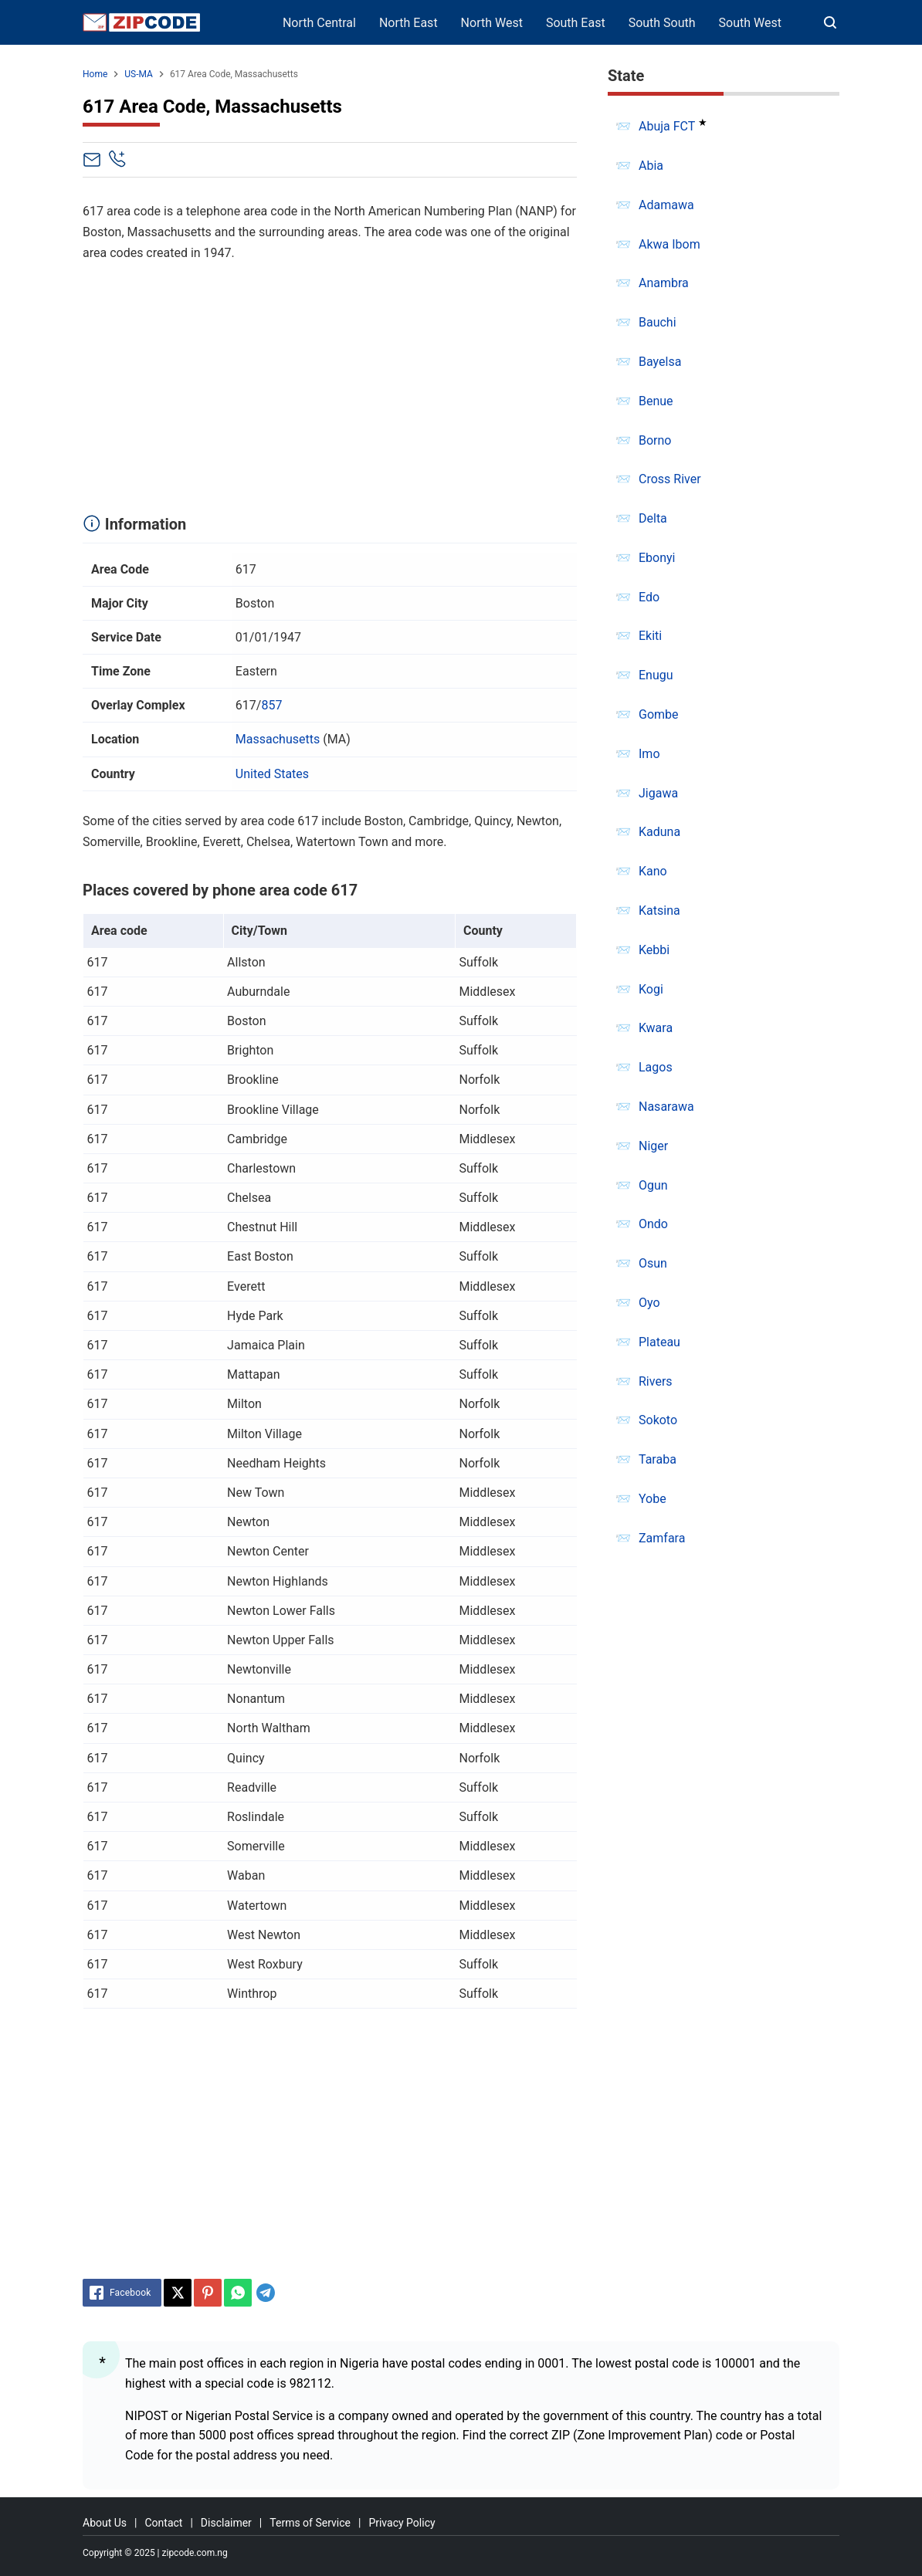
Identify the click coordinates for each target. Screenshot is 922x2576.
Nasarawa (666, 1106)
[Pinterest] (208, 2293)
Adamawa (666, 205)
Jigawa (658, 793)
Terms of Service (310, 2523)
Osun (653, 1263)
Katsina (659, 910)
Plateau (659, 1342)
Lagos (656, 1067)
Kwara (656, 1028)
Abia (651, 165)
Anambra (664, 283)
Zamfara (662, 1538)
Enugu (656, 675)
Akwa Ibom (669, 244)
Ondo (653, 1224)
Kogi (651, 989)
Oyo (649, 1302)
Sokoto (658, 1420)
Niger (653, 1146)
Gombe (659, 714)
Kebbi (654, 950)
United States (272, 774)
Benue (656, 401)
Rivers (656, 1381)
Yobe (652, 1498)
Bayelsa (660, 361)
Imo (649, 753)
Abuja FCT (667, 126)
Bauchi (657, 322)
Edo (649, 597)
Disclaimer (226, 2523)
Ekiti (650, 635)
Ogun (653, 1185)
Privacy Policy (401, 2523)
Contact (163, 2523)
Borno (655, 440)
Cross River (670, 479)
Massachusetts (278, 739)
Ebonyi (657, 557)
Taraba (657, 1459)
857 (271, 705)
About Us (105, 2523)
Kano (653, 871)
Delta (653, 518)
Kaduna (659, 831)
